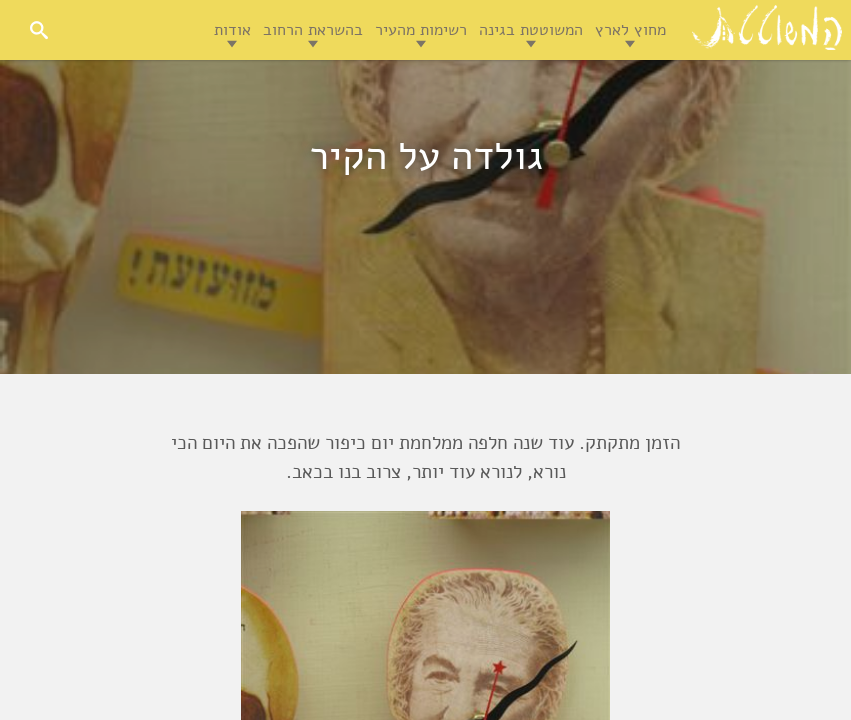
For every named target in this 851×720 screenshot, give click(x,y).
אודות (232, 30)
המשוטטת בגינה (531, 30)
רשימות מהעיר (421, 30)
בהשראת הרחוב (313, 30)
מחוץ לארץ (630, 30)
